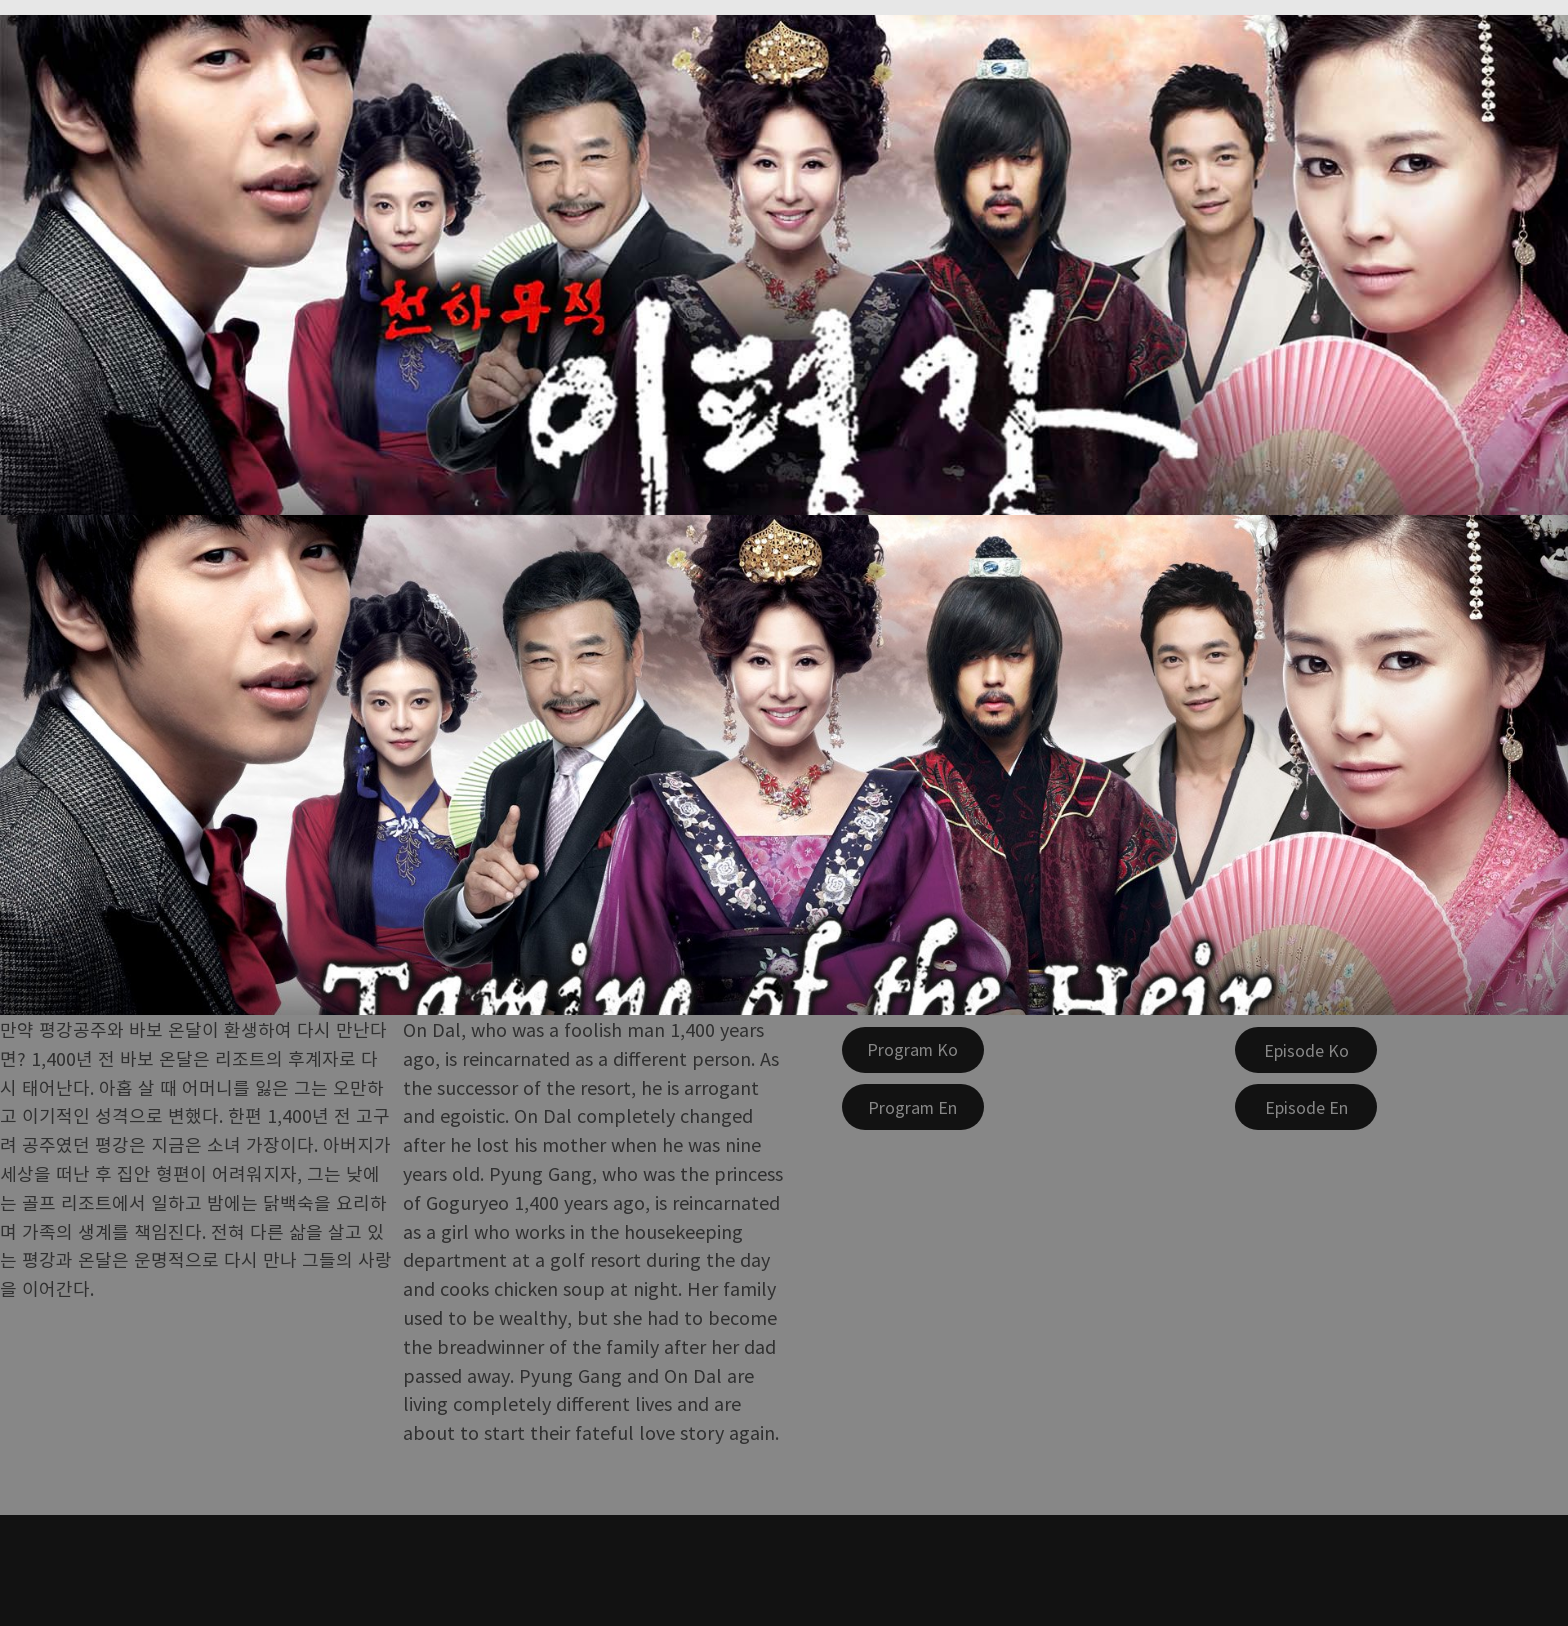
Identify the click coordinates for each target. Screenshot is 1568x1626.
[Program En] (913, 1107)
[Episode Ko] (1306, 1050)
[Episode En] (1306, 1107)
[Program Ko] (913, 1050)
